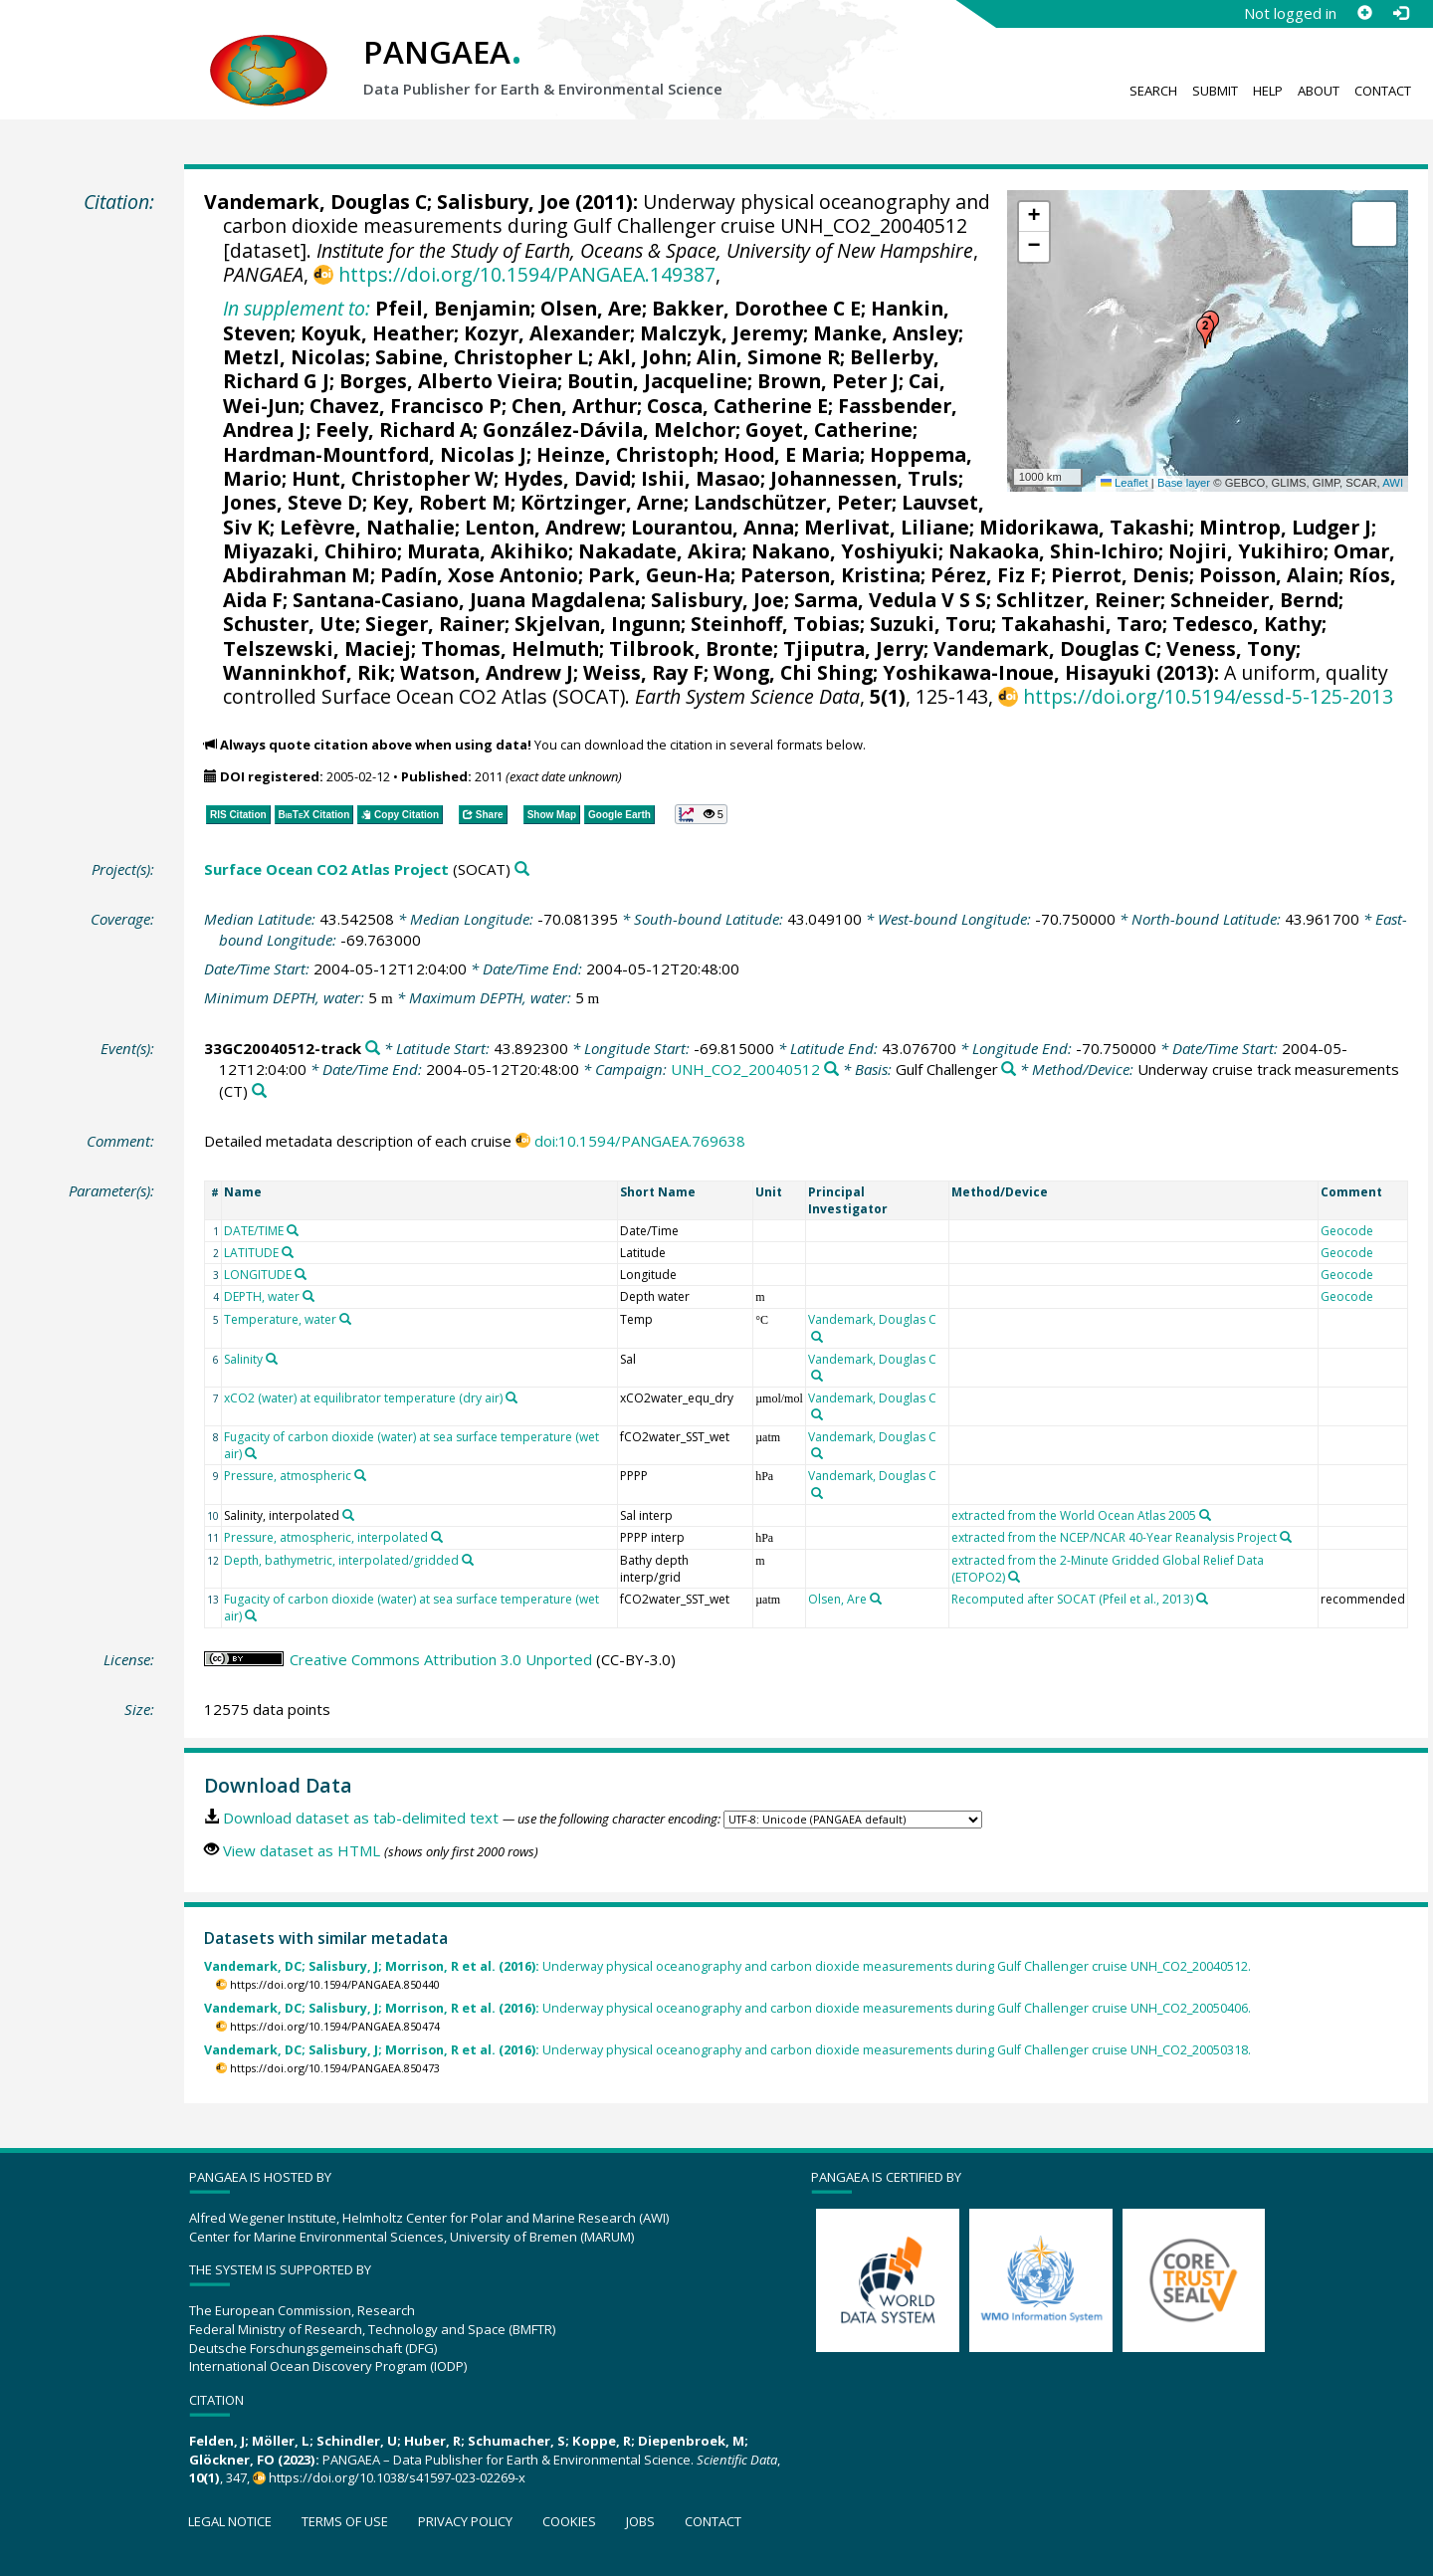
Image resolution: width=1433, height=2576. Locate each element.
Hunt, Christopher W (393, 478)
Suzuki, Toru (930, 623)
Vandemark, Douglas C (315, 201)
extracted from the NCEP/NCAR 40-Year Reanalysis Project (1114, 1537)
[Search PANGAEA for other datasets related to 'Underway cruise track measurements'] (259, 1091)
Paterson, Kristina (830, 574)
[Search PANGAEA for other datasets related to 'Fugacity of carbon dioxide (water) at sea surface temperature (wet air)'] (251, 1453)
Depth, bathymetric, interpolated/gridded (341, 1560)
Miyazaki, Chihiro (310, 550)
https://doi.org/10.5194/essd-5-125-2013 (1208, 696)
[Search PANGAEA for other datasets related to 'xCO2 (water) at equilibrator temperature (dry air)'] (511, 1397)
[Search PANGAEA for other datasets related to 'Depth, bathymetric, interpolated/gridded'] (468, 1560)
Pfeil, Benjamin (452, 308)
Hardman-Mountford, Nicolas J (374, 454)
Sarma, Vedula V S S (890, 599)
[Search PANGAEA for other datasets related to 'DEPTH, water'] (308, 1296)
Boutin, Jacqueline (657, 380)
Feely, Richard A (394, 429)
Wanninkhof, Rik (306, 672)
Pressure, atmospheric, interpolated (326, 1537)
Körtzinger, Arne (602, 502)
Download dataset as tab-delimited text (361, 1817)
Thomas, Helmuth (510, 648)
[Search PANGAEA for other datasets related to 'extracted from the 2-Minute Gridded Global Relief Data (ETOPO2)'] (1014, 1577)
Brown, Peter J (828, 380)
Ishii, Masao (700, 478)
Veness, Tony (1231, 648)
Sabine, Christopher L (481, 356)
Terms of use (345, 2521)
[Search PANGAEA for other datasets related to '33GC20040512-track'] (372, 1048)
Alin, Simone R (768, 356)
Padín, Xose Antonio (479, 574)
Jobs (640, 2521)
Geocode (1347, 1230)
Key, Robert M (441, 502)
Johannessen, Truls (864, 478)
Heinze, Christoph (625, 454)
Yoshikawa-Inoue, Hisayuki (1017, 672)
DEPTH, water (262, 1296)
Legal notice (230, 2521)
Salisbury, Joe (503, 201)
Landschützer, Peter (793, 502)
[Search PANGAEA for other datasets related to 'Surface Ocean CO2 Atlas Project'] (521, 869)
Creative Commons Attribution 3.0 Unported (441, 1659)
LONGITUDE (258, 1274)
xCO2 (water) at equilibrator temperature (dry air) (363, 1398)
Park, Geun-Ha (659, 574)
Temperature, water (280, 1319)
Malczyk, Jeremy (721, 333)
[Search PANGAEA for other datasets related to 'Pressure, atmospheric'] (360, 1475)
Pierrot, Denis (1120, 574)
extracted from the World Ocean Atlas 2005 (1073, 1515)
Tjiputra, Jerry (853, 648)
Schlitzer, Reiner (1078, 599)
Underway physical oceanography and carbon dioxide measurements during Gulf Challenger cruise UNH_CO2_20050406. (727, 2008)
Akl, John (642, 356)
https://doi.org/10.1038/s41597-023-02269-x (397, 2477)
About (1318, 91)
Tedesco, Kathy (1247, 623)
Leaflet (1124, 483)
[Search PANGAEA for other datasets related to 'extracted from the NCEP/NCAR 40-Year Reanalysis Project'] (1286, 1537)
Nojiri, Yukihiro (1246, 550)
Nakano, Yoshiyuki (844, 550)
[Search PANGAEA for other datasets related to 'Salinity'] (272, 1359)
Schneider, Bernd (1254, 599)
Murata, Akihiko (487, 550)
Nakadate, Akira (659, 550)
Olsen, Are (591, 308)
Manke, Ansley (885, 333)
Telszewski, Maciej (317, 648)
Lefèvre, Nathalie (367, 527)
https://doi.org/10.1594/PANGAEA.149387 (527, 274)
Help (1268, 91)
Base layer (1183, 483)
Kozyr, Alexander (547, 333)
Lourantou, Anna (712, 527)
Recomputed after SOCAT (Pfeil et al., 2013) (1072, 1599)
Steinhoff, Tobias (775, 623)
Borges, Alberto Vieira (448, 380)
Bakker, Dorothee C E (756, 308)
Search (1153, 91)
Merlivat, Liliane (886, 527)
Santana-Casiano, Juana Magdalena (467, 599)
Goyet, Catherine (829, 429)
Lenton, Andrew (543, 527)
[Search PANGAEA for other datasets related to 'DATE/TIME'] (293, 1230)
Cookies (569, 2521)
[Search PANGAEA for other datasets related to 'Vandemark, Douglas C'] (817, 1337)
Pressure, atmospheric (287, 1475)
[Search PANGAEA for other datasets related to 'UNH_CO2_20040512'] (831, 1069)
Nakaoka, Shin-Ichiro (1053, 550)
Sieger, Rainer (435, 623)
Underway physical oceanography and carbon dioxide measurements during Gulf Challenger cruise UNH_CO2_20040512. (727, 1966)
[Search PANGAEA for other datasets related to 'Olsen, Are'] (876, 1599)
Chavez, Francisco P (405, 405)
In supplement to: (296, 308)
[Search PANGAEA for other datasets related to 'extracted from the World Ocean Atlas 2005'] (1205, 1515)
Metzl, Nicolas (294, 356)
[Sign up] (1364, 13)
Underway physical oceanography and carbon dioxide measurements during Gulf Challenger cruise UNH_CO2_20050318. (727, 2049)
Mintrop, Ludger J (1285, 527)
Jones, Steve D (292, 502)
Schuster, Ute (289, 623)
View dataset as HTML (301, 1850)
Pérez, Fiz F (985, 574)
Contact (1382, 91)
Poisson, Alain (1268, 574)
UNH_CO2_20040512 (745, 1069)
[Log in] (1400, 13)
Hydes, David (567, 478)
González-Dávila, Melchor (609, 429)
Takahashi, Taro (1081, 623)
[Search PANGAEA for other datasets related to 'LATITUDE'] (288, 1252)
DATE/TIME (254, 1230)
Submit (1215, 91)
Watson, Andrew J (486, 672)
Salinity (243, 1359)
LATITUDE (251, 1252)
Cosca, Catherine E (737, 405)
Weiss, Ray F (643, 672)
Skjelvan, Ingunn (597, 623)
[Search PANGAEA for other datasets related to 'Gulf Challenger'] (1008, 1069)
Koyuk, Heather (377, 333)
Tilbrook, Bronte (691, 648)
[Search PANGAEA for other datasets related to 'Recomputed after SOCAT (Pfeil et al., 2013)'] (1202, 1599)
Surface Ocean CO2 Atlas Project (326, 869)
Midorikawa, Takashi (1084, 527)
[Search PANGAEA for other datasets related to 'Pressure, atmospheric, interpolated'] (437, 1537)
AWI (1392, 483)
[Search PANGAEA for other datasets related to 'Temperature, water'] (345, 1319)
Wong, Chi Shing (793, 672)
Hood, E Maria (791, 454)
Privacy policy (465, 2521)
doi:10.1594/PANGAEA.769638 (639, 1141)
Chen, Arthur (574, 405)
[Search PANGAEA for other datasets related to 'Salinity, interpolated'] (348, 1515)
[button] (1205, 332)
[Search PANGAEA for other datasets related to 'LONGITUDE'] (301, 1274)
